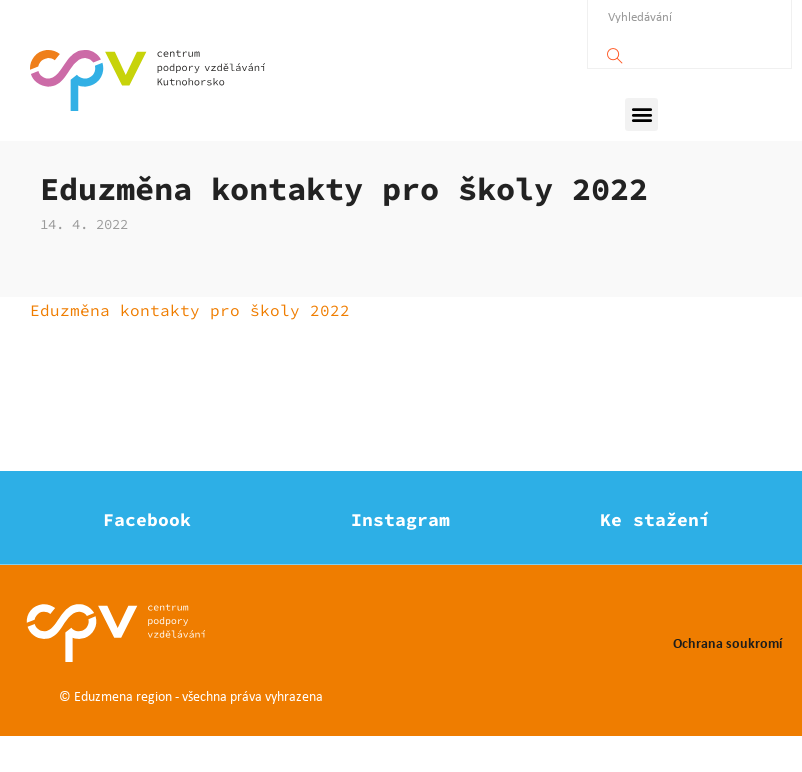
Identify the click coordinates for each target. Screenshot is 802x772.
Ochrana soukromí (727, 678)
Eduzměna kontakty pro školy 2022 (190, 346)
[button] (641, 114)
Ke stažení (655, 555)
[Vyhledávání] (615, 50)
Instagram (400, 555)
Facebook (147, 555)
